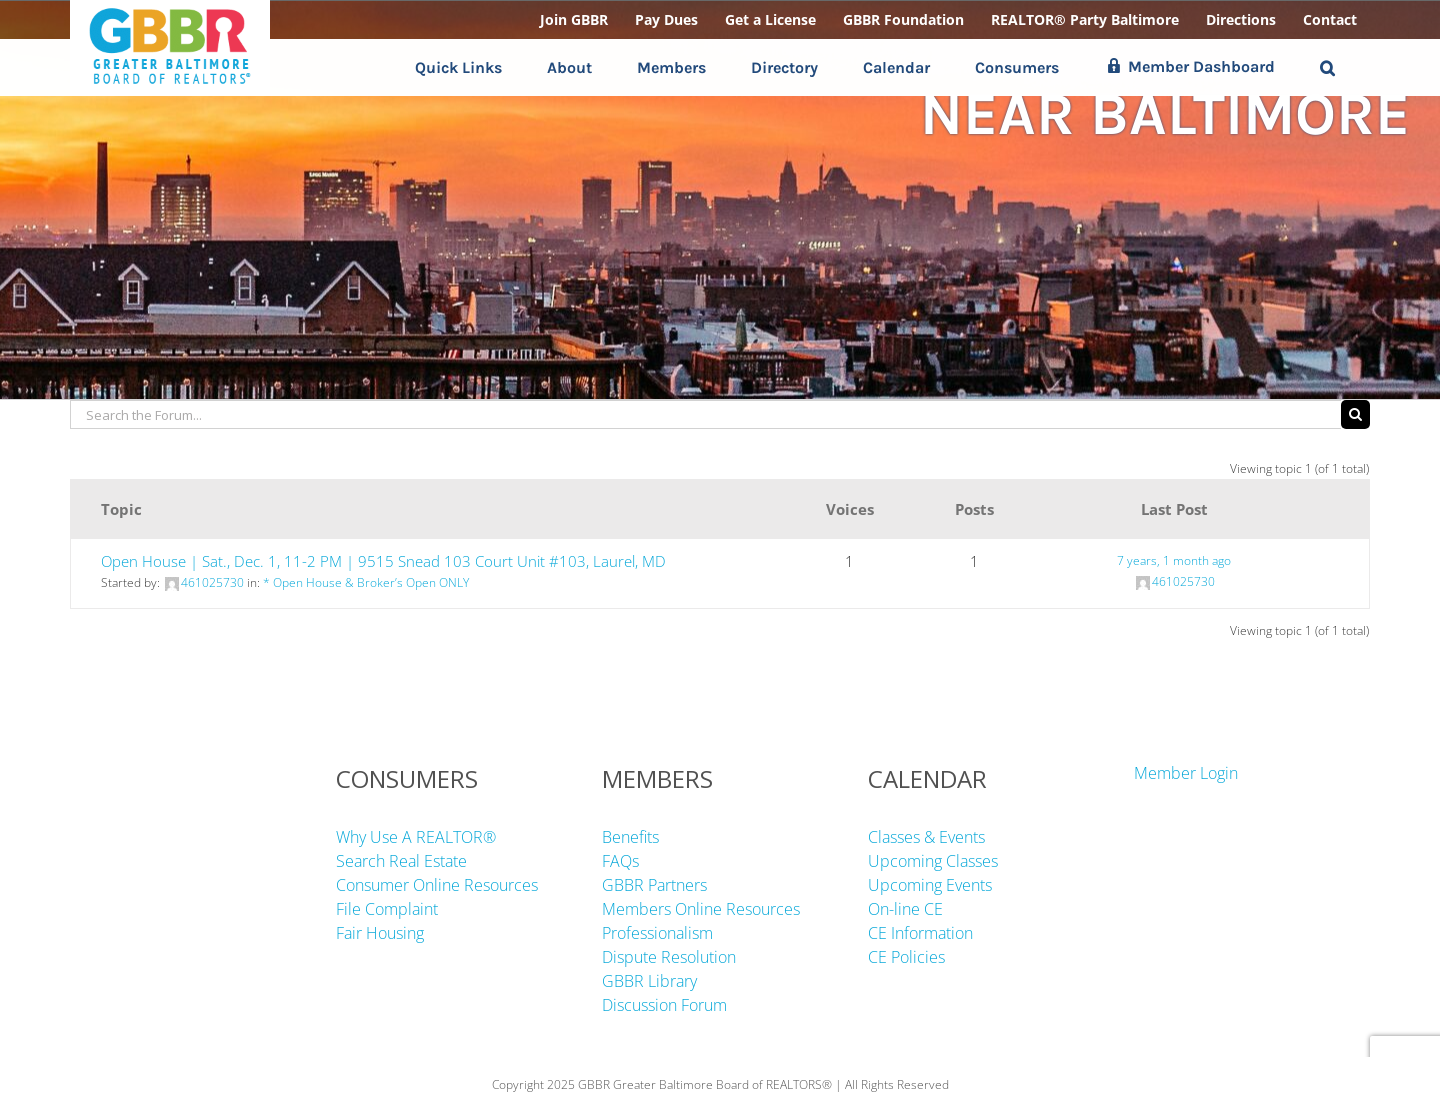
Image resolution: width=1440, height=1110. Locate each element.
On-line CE (905, 909)
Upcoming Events (930, 885)
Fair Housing (380, 933)
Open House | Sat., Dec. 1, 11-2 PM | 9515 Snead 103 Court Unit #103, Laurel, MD (383, 561)
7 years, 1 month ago (1174, 560)
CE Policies (906, 957)
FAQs (620, 861)
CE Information (920, 933)
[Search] (1355, 414)
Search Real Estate (401, 861)
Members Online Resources (701, 909)
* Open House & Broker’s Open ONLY (366, 582)
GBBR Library (649, 981)
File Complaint (387, 909)
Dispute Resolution (669, 957)
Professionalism (657, 933)
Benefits (630, 837)
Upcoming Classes (933, 861)
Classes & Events (926, 837)
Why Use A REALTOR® (416, 837)
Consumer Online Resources (437, 885)
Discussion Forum (664, 1005)
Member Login (1186, 773)
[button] (1327, 67)
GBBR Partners (654, 885)
